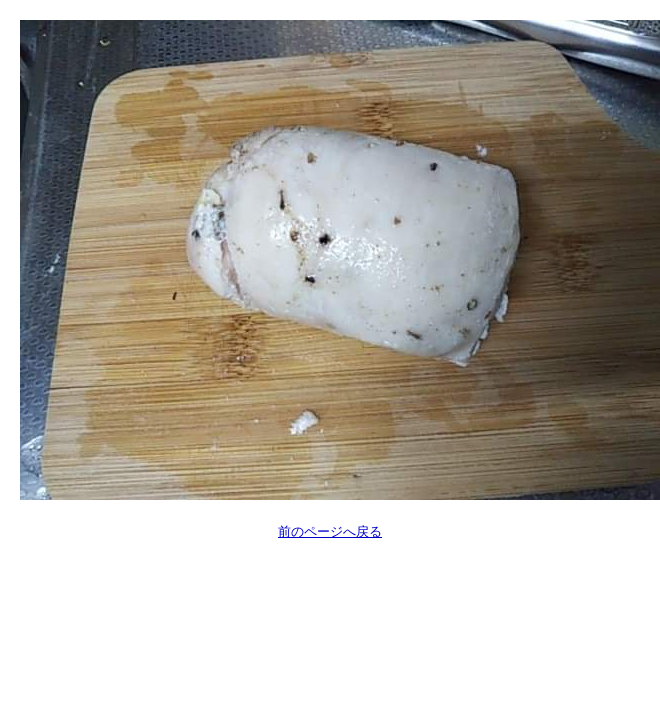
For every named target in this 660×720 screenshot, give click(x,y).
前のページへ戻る (330, 531)
